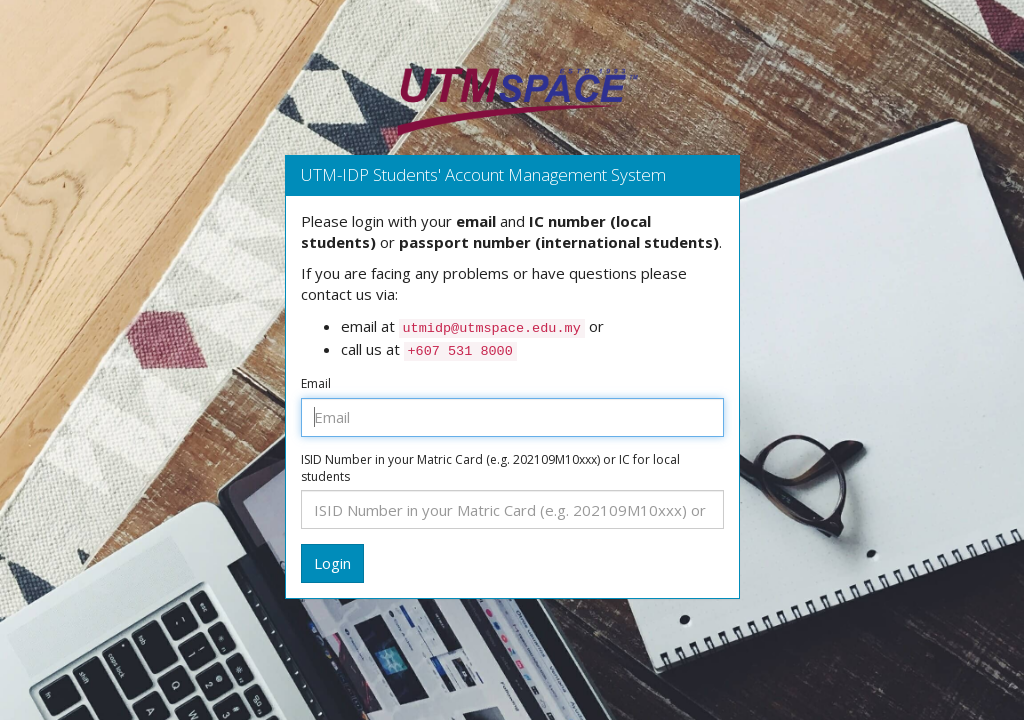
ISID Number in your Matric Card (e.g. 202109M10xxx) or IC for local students (490, 468)
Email (316, 384)
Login (332, 563)
